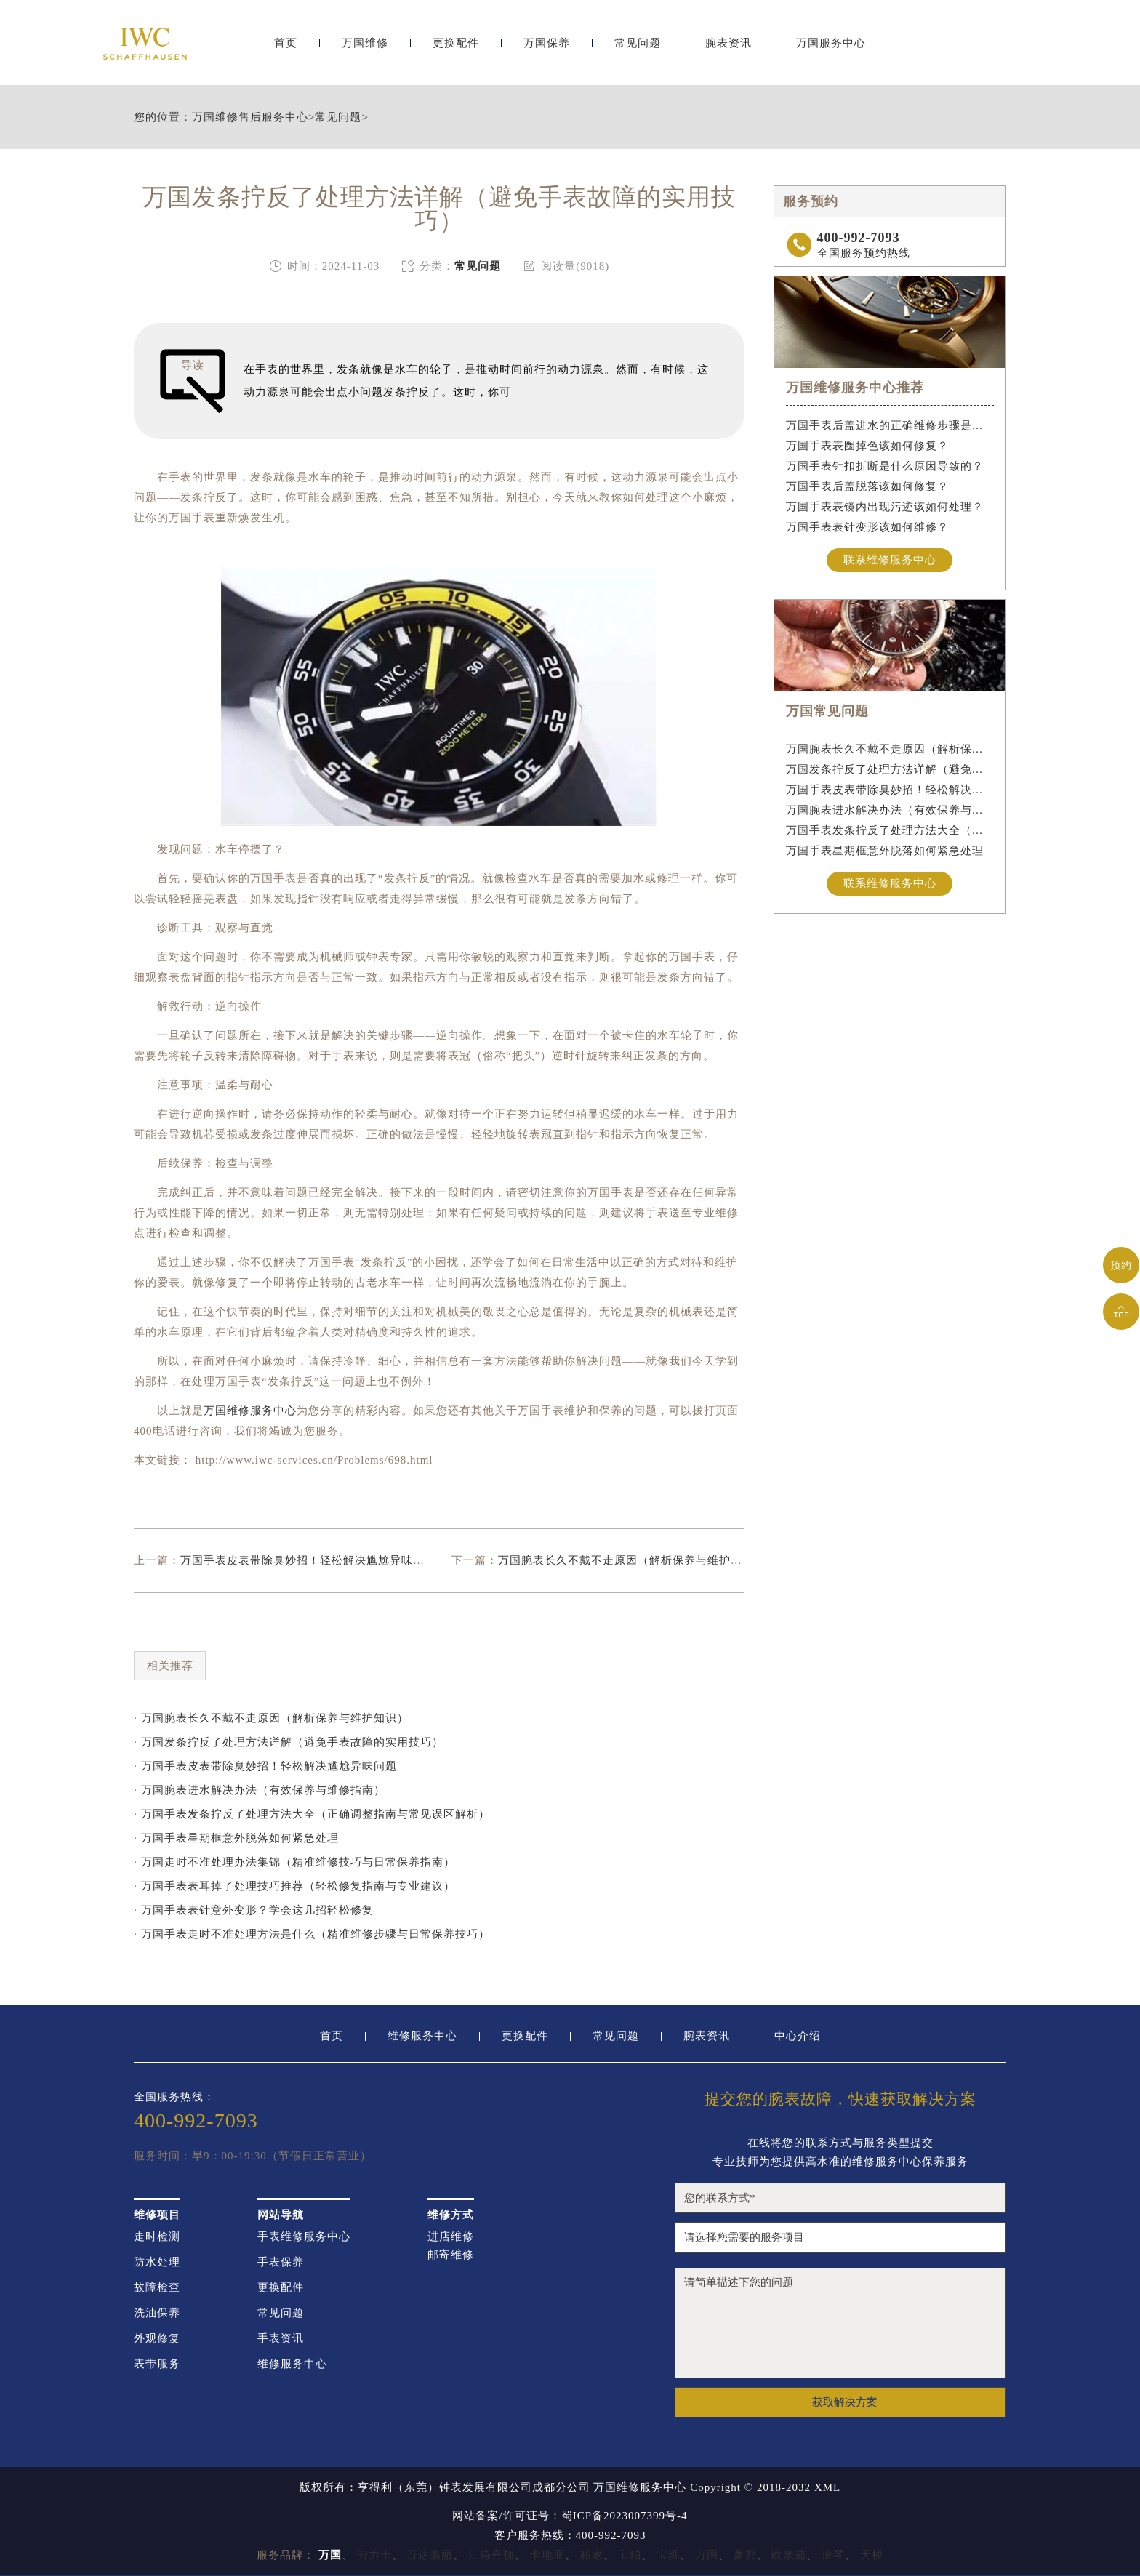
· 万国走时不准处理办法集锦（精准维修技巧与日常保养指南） (294, 1862)
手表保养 (280, 2262)
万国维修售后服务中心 (250, 117)
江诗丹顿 (491, 2555)
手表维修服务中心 (303, 2236)
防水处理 (157, 2262)
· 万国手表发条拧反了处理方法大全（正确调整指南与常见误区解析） (312, 1814)
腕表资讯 (728, 49)
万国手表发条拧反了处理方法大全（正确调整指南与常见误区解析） (890, 830)
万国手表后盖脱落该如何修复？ (867, 486)
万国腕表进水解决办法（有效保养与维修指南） (890, 810)
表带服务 (157, 2364)
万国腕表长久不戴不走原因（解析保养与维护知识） (632, 1560)
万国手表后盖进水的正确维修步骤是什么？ (890, 425)
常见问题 (637, 49)
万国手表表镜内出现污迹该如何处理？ (885, 507)
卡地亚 (547, 2555)
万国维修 (365, 49)
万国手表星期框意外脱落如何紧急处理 (885, 850)
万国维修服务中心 (250, 1410)
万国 (706, 2555)
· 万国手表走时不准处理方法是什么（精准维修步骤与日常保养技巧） (312, 1934)
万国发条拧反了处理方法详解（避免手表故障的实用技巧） (890, 769)
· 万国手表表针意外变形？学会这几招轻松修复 (254, 1910)
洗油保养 (157, 2313)
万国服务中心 (831, 49)
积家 (591, 2555)
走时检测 (157, 2236)
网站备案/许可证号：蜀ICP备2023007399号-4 (569, 2516)
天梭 (871, 2555)
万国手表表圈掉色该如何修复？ (867, 446)
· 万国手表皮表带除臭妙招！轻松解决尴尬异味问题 (265, 1766)
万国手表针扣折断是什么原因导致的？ (885, 466)
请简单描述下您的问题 (840, 2323)
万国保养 (546, 49)
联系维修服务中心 (889, 560)
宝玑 (668, 2555)
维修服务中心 (422, 2036)
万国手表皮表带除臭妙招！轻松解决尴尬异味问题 (308, 1560)
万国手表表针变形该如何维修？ (867, 527)
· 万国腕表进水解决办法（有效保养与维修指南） (259, 1790)
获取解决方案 (845, 2402)
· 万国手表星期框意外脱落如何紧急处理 (236, 1838)
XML (827, 2487)
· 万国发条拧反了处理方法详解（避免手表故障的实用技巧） (288, 1742)
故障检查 (157, 2287)
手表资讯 (280, 2338)
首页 (285, 49)
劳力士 (374, 2555)
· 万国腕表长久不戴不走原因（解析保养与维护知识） (271, 1718)
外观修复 (157, 2338)
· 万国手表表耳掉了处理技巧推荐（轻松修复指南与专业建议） (294, 1886)
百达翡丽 (429, 2555)
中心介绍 (797, 2036)
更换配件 (456, 49)
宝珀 (629, 2555)
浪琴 (833, 2555)
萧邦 (745, 2555)
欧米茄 (788, 2555)
